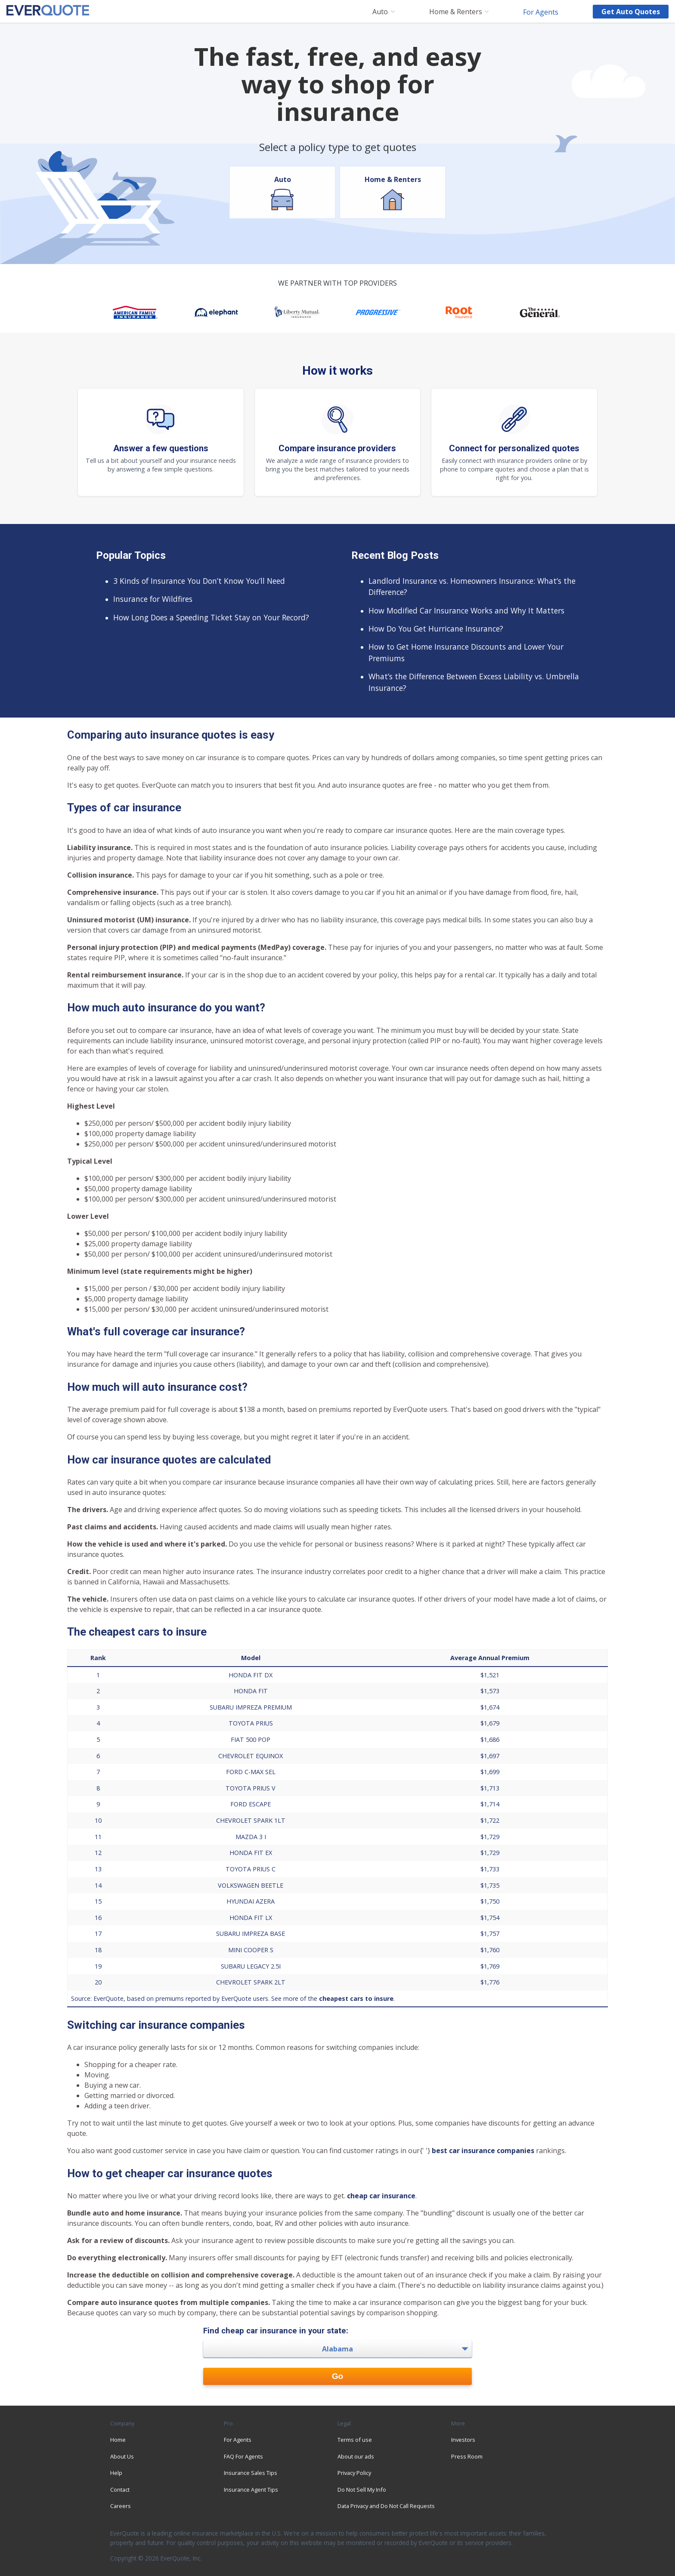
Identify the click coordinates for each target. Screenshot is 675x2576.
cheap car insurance (381, 2195)
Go (338, 2376)
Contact (120, 2489)
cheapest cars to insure (356, 1998)
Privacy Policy (354, 2473)
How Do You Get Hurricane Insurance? (435, 628)
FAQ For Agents (243, 2456)
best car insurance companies (483, 2150)
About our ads (356, 2456)
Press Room (467, 2456)
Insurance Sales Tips (250, 2473)
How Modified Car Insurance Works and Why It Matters (466, 610)
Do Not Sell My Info (362, 2489)
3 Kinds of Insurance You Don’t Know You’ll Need (199, 581)
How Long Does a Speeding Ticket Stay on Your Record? (211, 617)
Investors (463, 2440)
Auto (380, 12)
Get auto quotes (630, 11)
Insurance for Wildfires (152, 599)
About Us (122, 2456)
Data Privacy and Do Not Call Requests (386, 2506)
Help (116, 2473)
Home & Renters (455, 12)
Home (118, 2440)
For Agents (540, 11)
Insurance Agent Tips (251, 2489)
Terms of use (355, 2440)
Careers (120, 2506)
